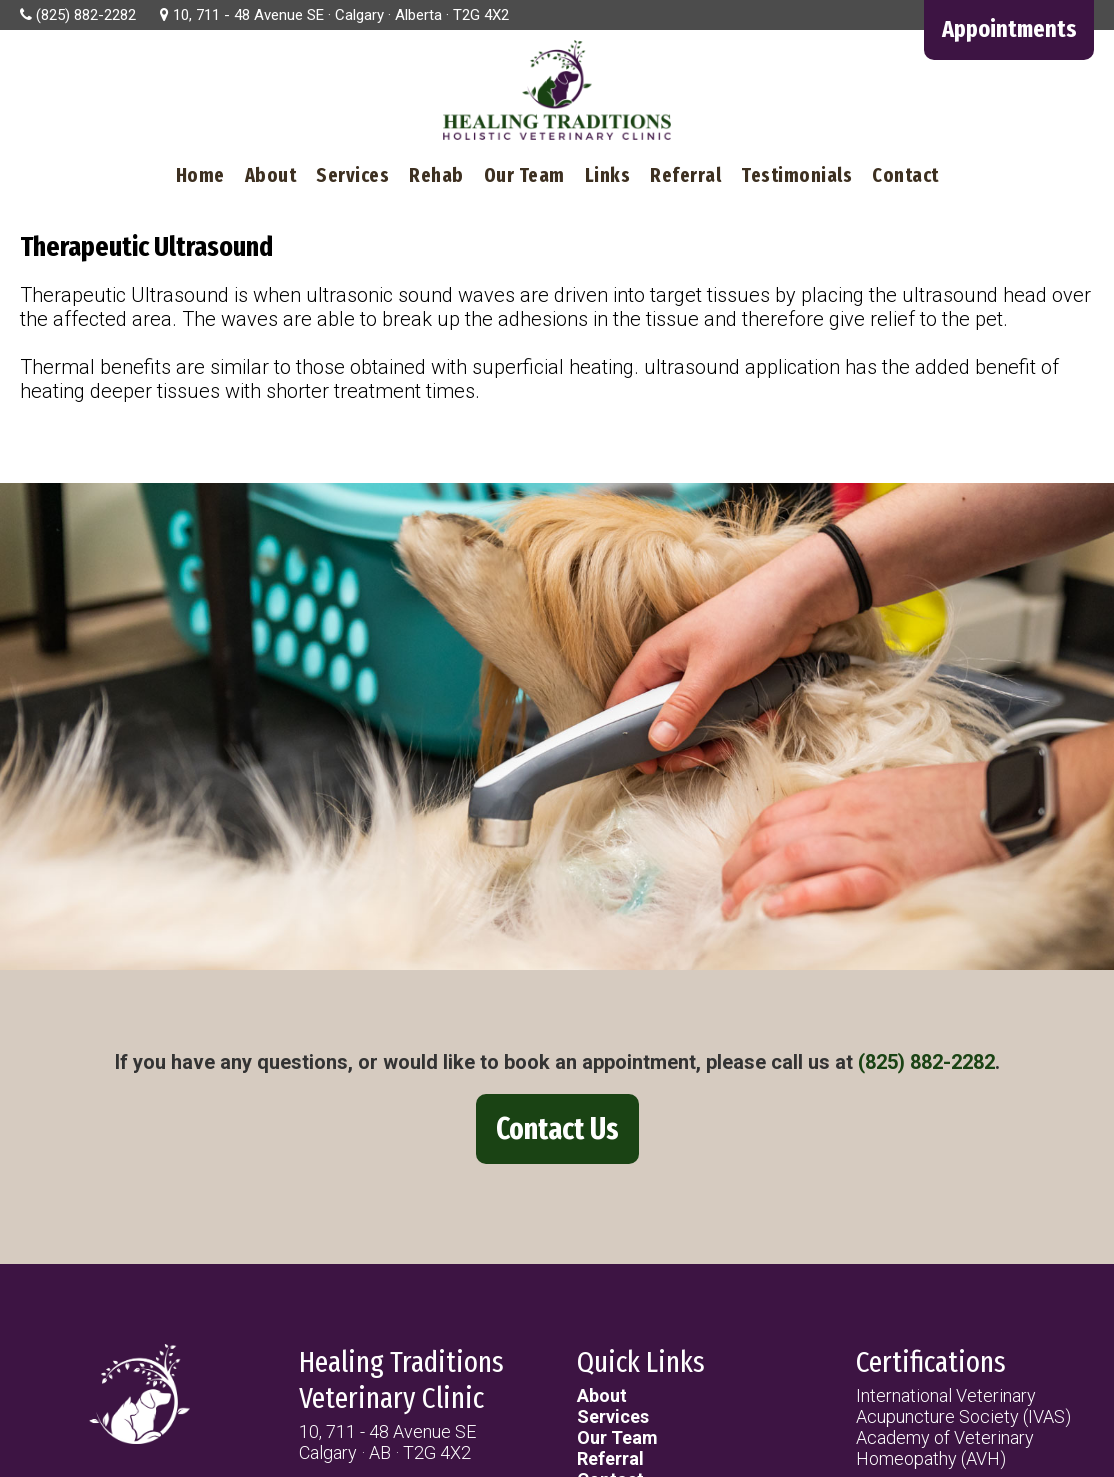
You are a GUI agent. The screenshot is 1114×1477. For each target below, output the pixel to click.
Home (200, 175)
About (271, 175)
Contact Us (557, 1129)
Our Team (524, 175)
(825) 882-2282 (926, 1062)
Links (608, 175)
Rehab (436, 175)
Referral (685, 175)
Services (352, 175)
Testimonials (796, 175)
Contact (905, 175)
